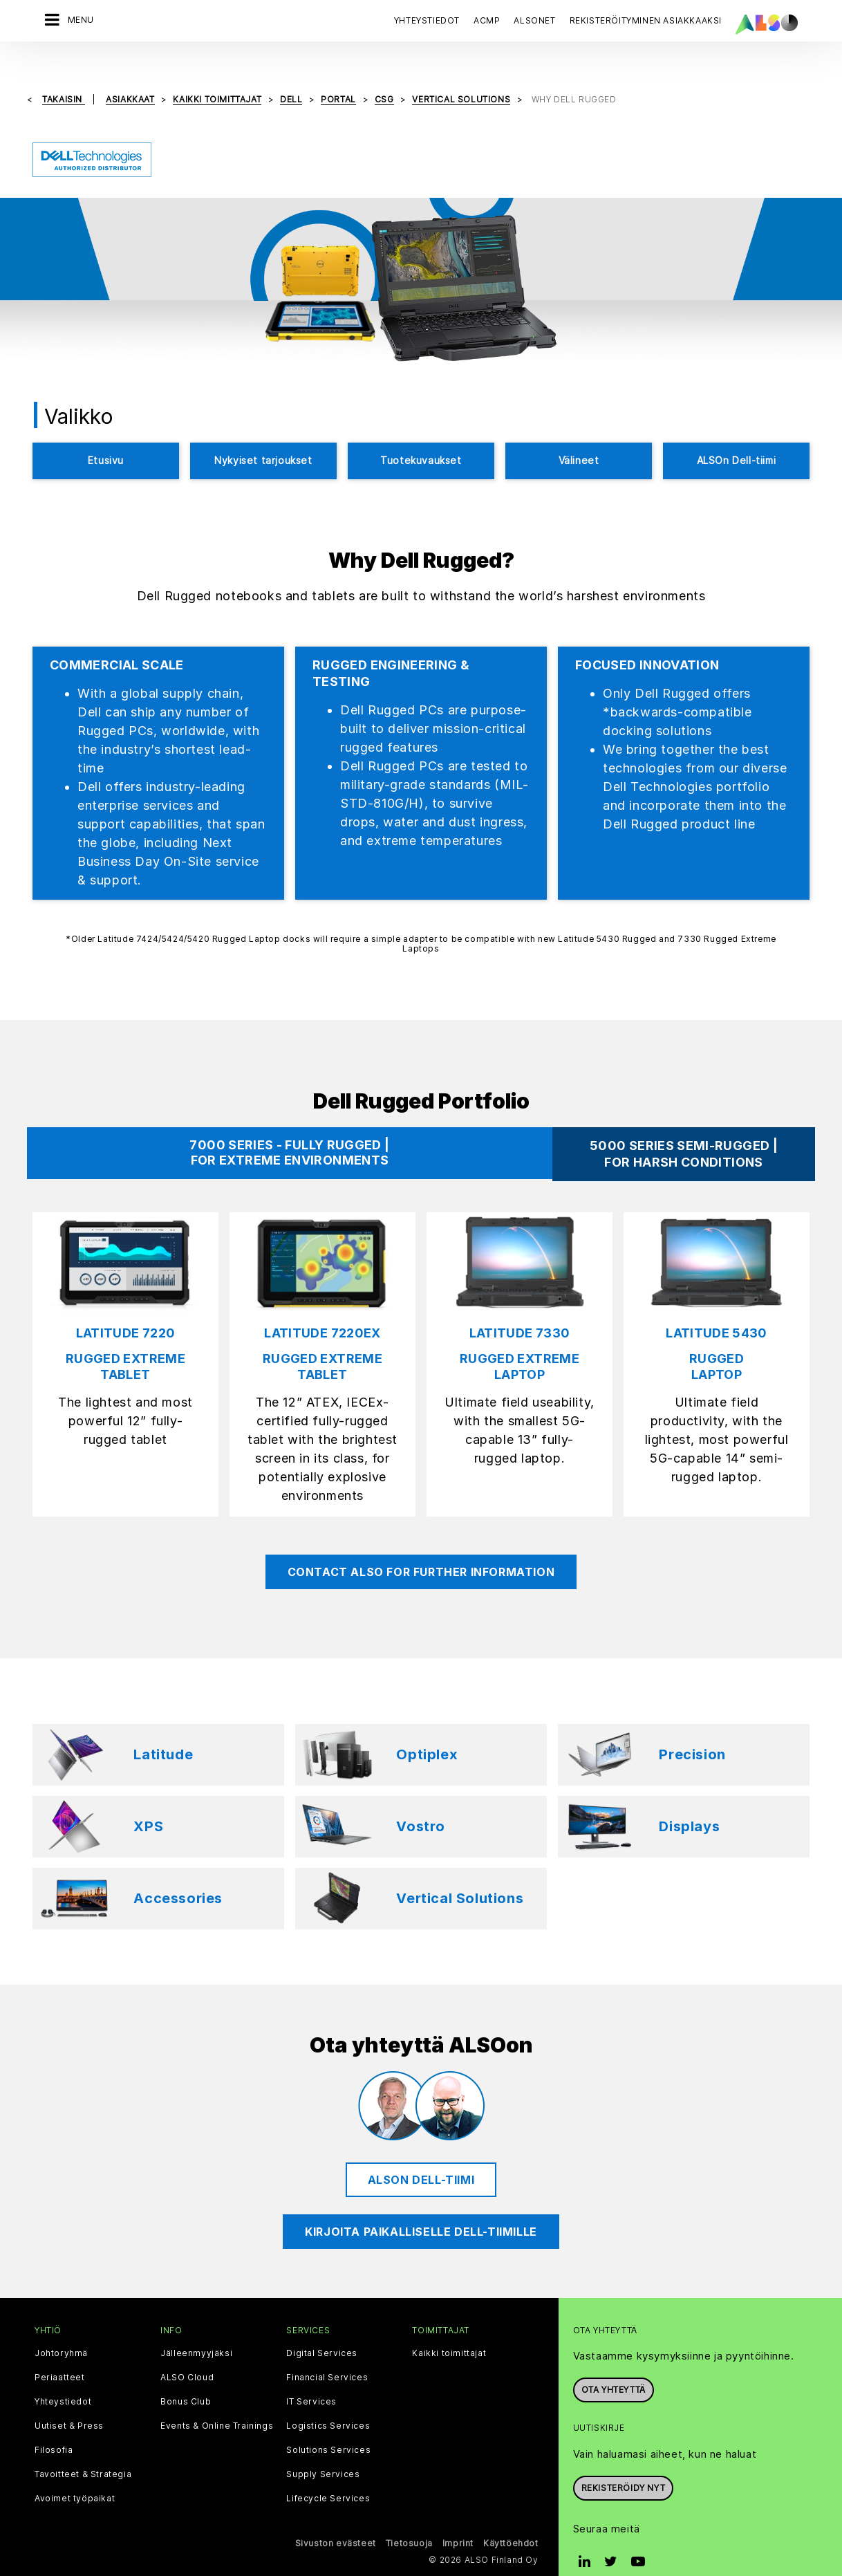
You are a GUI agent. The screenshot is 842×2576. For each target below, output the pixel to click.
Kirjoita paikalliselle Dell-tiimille (421, 2208)
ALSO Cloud (187, 2355)
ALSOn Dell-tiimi (736, 437)
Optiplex (427, 1731)
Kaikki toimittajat (449, 2330)
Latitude (163, 1731)
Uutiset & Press (69, 2403)
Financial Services (327, 2355)
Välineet (579, 437)
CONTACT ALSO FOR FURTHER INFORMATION (421, 1548)
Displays (689, 1803)
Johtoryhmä (61, 2330)
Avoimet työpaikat (75, 2476)
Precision (692, 1731)
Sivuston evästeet (335, 2520)
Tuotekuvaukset (420, 437)
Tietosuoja (409, 2520)
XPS (148, 1803)
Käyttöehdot (511, 2520)
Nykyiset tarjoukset (263, 437)
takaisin (63, 76)
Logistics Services (328, 2403)
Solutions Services (328, 2427)
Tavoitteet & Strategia (83, 2451)
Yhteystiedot (427, 20)
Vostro (420, 1803)
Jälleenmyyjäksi (196, 2330)
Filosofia (54, 2427)
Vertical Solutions (459, 1875)
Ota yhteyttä (613, 2367)
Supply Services (322, 2451)
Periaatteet (60, 2355)
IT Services (311, 2379)
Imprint (458, 2520)
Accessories (178, 1875)
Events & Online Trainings (216, 2403)
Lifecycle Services (328, 2476)
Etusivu (106, 437)
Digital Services (321, 2330)
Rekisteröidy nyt (623, 2465)
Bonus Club (185, 2379)
